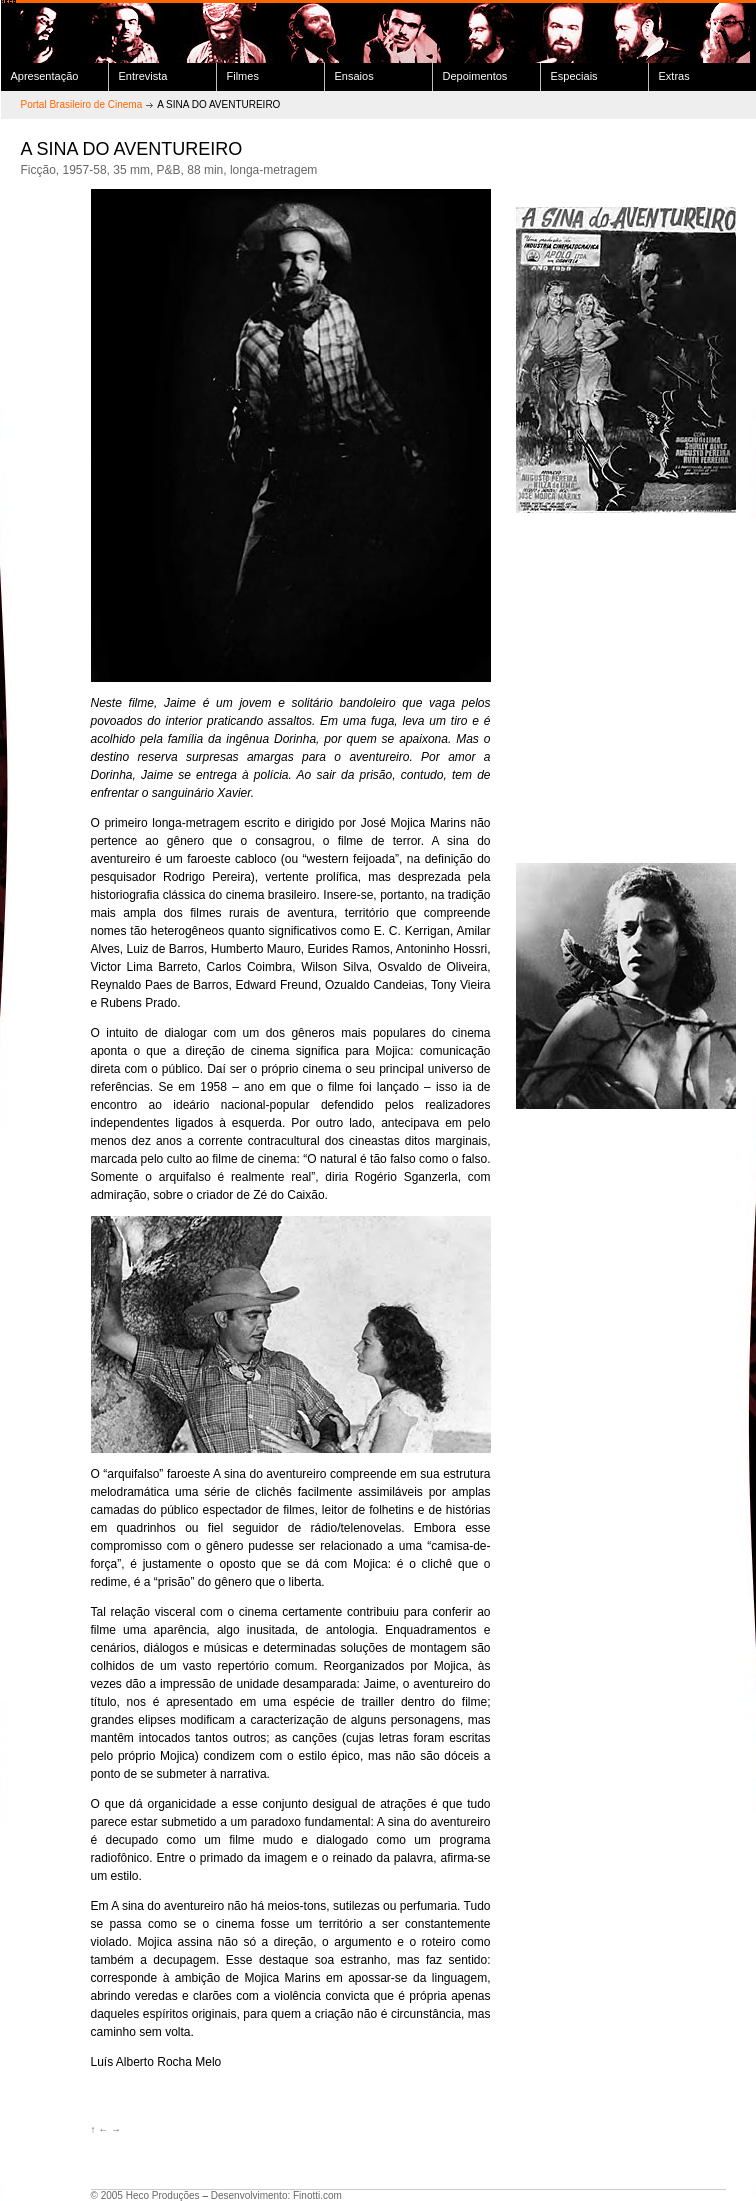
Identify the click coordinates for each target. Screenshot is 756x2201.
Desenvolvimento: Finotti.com (276, 2195)
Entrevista (143, 76)
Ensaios (354, 76)
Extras (674, 76)
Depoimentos (475, 76)
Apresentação (45, 76)
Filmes (243, 76)
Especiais (574, 76)
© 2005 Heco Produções (145, 2195)
